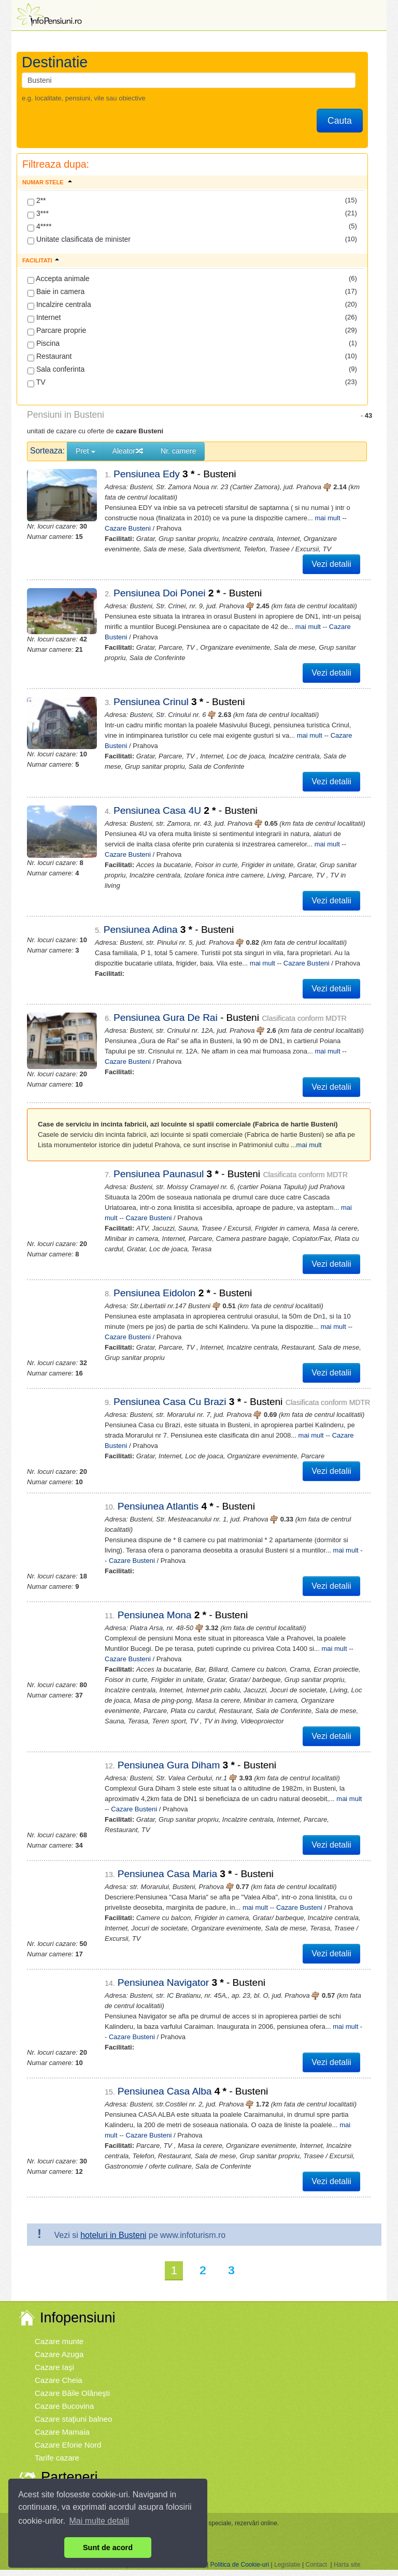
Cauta (340, 120)
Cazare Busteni (322, 735)
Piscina (43, 343)
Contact (315, 2554)
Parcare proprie (56, 330)
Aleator (128, 451)
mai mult (317, 518)
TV (36, 382)
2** (36, 201)
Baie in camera (55, 292)
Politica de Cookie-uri (239, 2554)
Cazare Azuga (59, 2343)
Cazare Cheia (58, 2369)
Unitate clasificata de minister (79, 239)
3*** (38, 213)
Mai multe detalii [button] (99, 2520)
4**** (39, 226)
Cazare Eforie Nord (68, 2434)
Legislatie (287, 2554)
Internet (44, 318)
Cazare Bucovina (64, 2395)
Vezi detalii (331, 564)
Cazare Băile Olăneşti (72, 2382)
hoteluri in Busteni (113, 2224)
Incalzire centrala (59, 305)
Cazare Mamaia (62, 2421)
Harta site (347, 2554)
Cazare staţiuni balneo (73, 2408)
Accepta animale (58, 279)
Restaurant (49, 356)
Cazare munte (59, 2330)
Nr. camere (178, 451)
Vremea (48, 2487)
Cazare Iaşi (54, 2356)
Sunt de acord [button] (108, 2547)
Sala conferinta (55, 369)
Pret (85, 451)
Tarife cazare (57, 2447)
